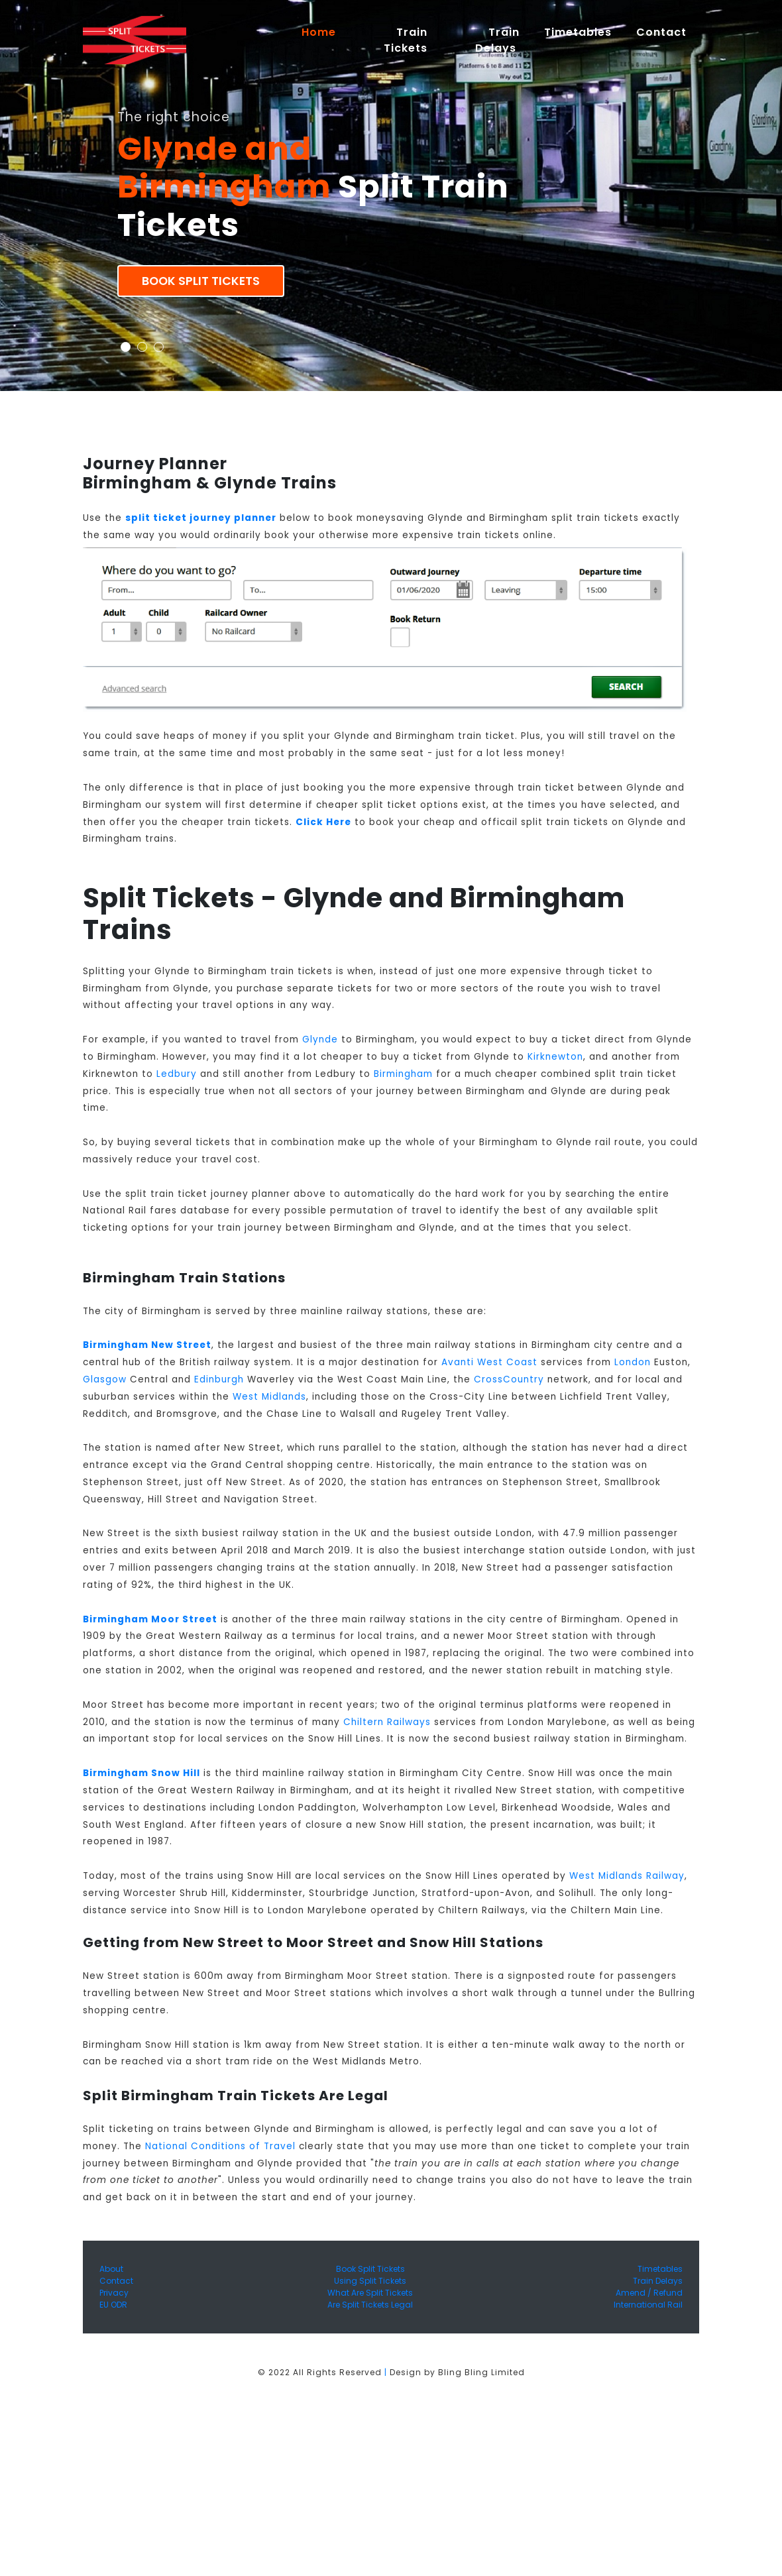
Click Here (323, 822)
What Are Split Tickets (370, 2292)
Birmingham (403, 1074)
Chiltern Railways (387, 1722)
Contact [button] (661, 32)
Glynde (320, 1039)
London (632, 1362)
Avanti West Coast (489, 1362)
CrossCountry (509, 1379)
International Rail (648, 2304)
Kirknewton (555, 1056)
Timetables (578, 32)
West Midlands (269, 1396)
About (111, 2268)
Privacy (114, 2292)
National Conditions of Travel (220, 2146)
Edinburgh (219, 1379)
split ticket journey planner (200, 518)
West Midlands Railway (627, 1876)
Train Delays (658, 2280)
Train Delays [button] (497, 40)
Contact (116, 2280)
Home (325, 32)
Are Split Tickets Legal (370, 2304)
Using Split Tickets (370, 2280)
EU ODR (113, 2304)
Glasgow (105, 1379)
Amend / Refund (649, 2292)
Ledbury (176, 1074)
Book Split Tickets (201, 281)
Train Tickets (405, 40)
